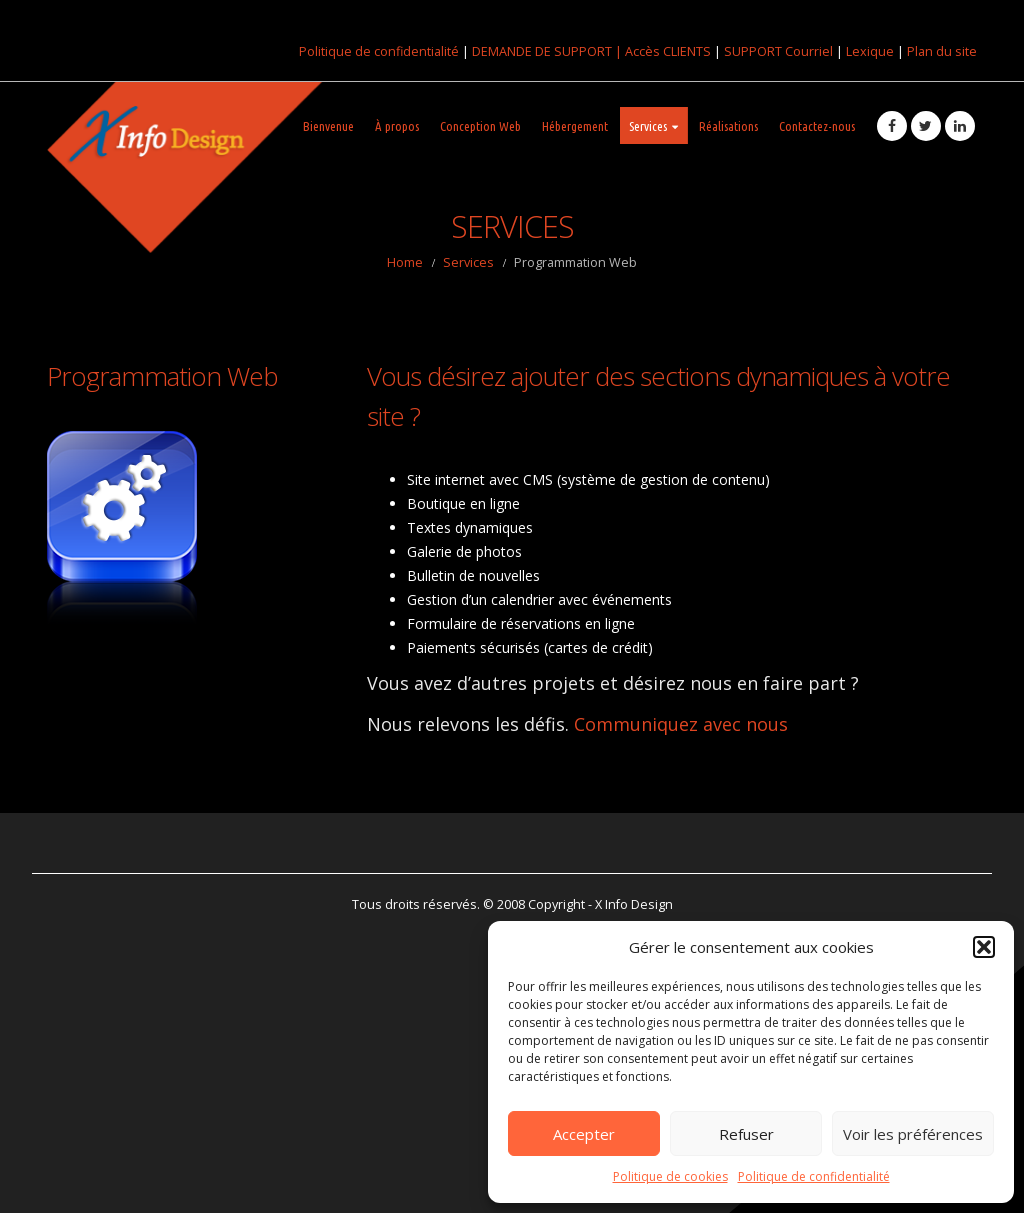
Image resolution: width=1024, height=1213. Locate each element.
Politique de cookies (670, 1176)
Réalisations (728, 126)
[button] (984, 947)
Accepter (584, 1134)
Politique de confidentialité (814, 1176)
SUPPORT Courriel (778, 51)
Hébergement (575, 126)
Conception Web (480, 126)
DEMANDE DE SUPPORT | (548, 51)
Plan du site (942, 51)
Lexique (870, 51)
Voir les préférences (913, 1134)
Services (648, 126)
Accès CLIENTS (668, 51)
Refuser (746, 1134)
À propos (397, 126)
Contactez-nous (817, 126)
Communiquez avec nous (681, 724)
